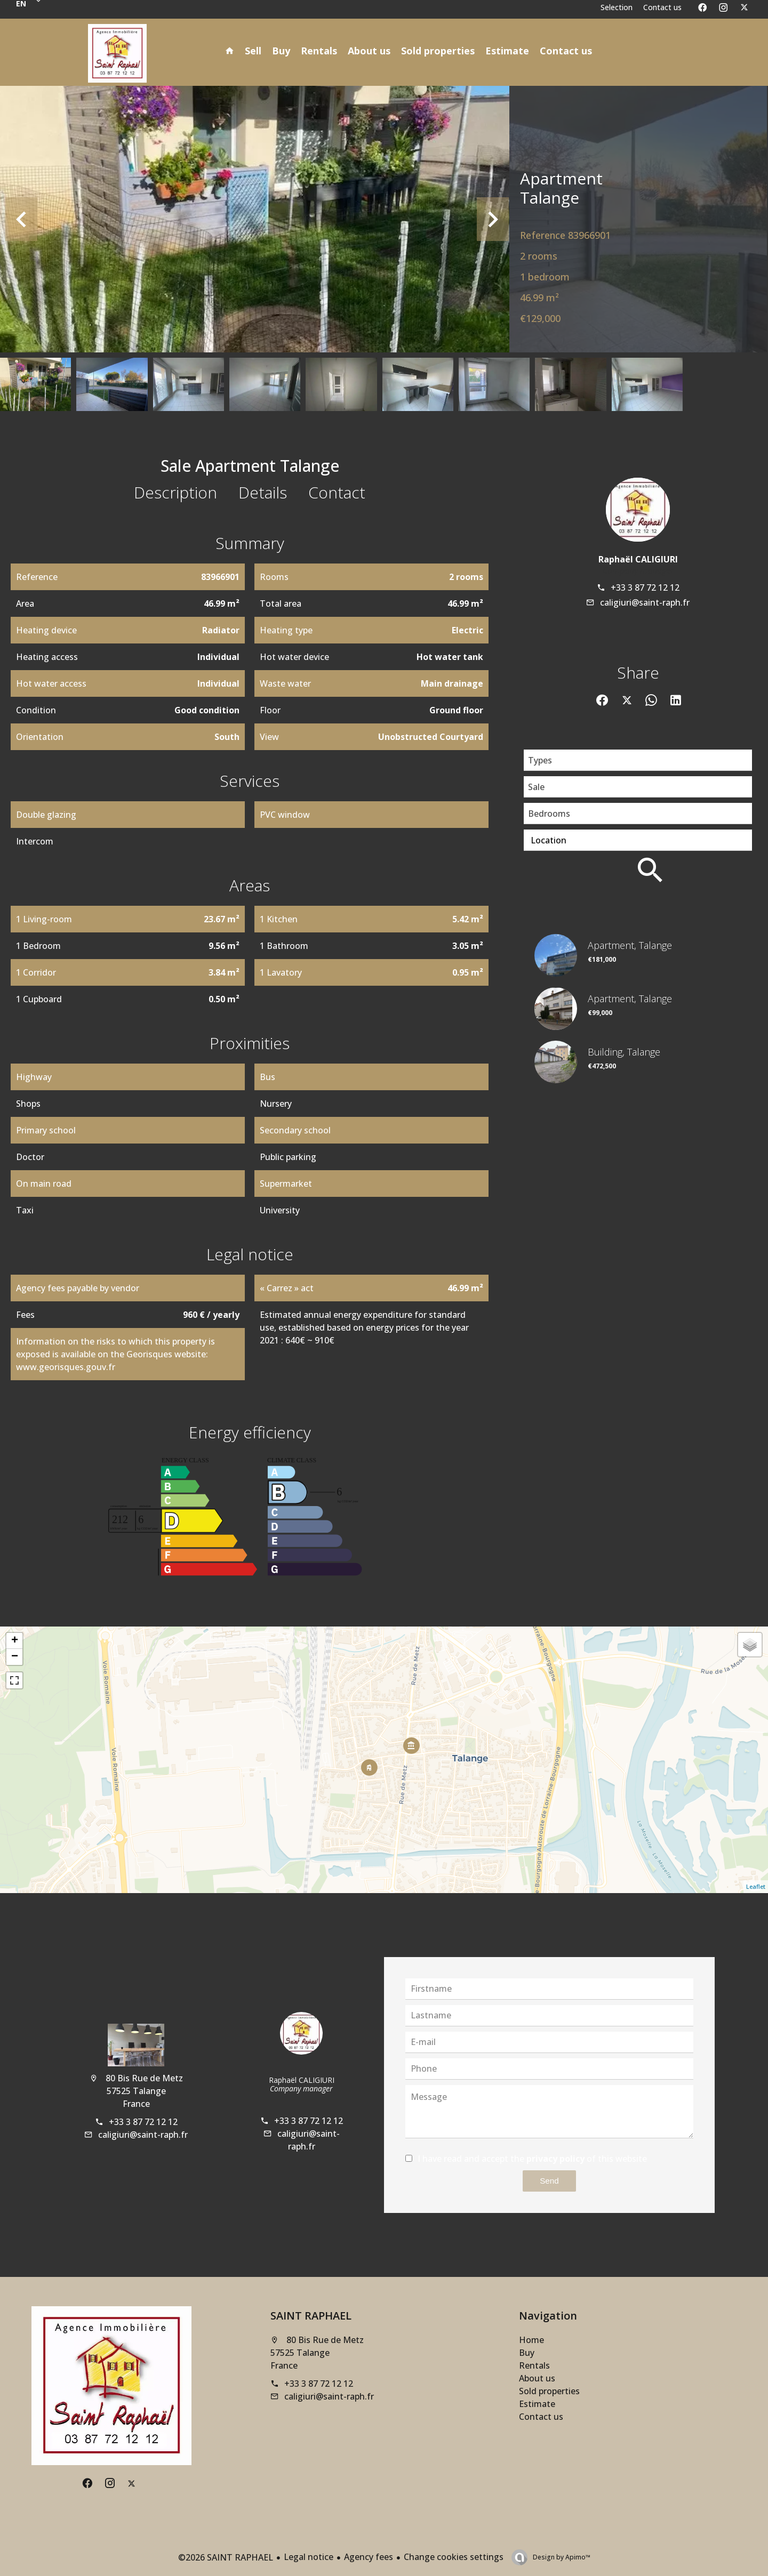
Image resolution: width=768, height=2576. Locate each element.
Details (262, 492)
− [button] (14, 1657)
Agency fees (368, 2557)
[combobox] (638, 760)
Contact (336, 492)
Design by (560, 2557)
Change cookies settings (453, 2557)
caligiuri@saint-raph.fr (645, 602)
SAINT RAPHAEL (310, 2315)
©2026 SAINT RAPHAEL (225, 2557)
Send (549, 2180)
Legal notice (308, 2557)
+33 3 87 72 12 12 (645, 587)
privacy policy (555, 2158)
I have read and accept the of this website (532, 2158)
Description (175, 492)
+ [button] (14, 1641)
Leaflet (755, 1886)
